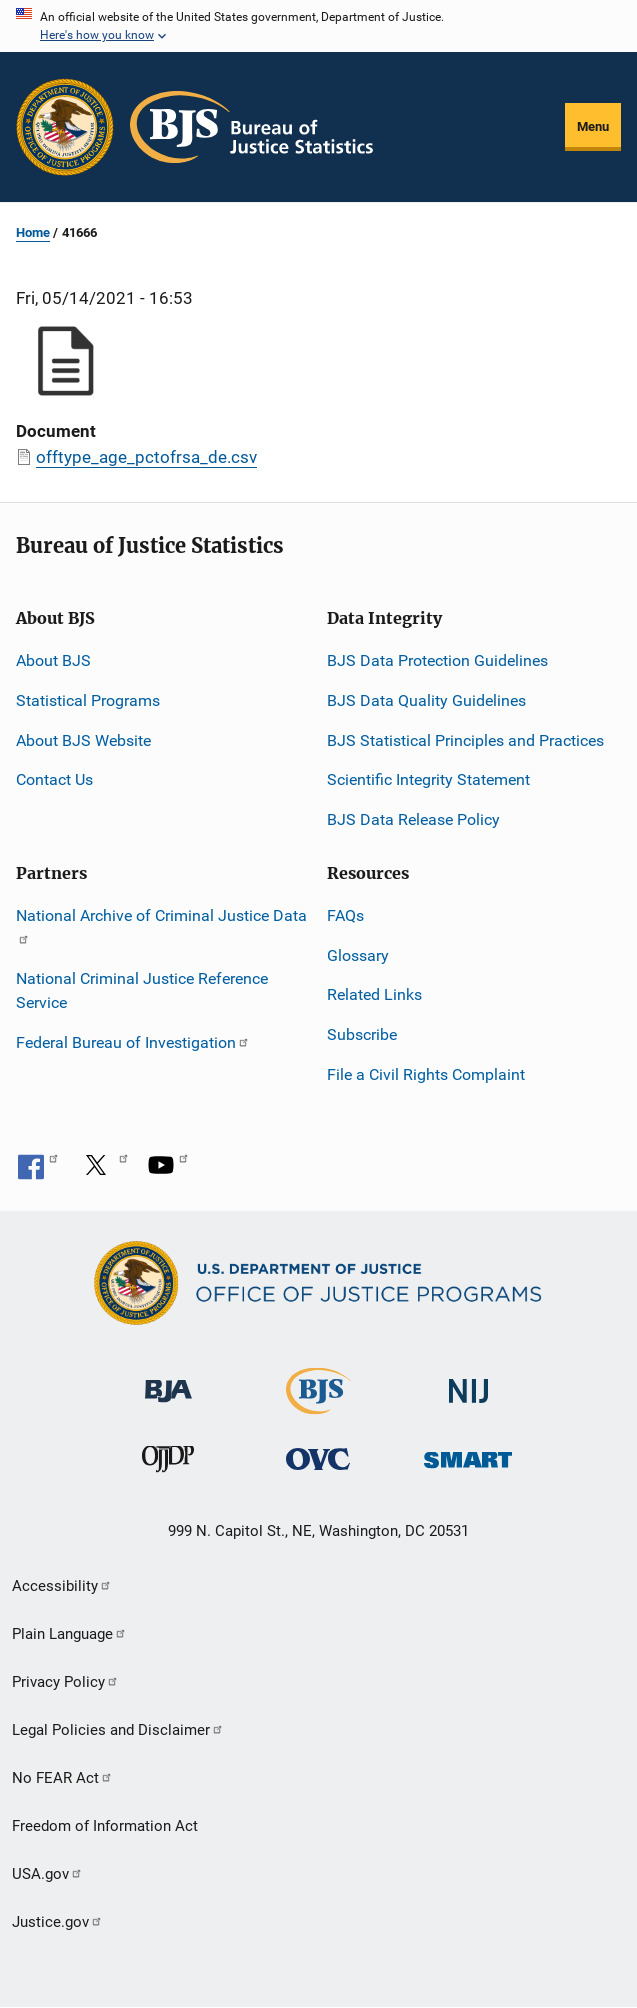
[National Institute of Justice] (469, 1382)
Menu (593, 126)
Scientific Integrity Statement (428, 779)
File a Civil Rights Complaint (426, 1074)
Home (33, 232)
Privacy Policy (65, 1682)
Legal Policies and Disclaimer (118, 1730)
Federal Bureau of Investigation (133, 1042)
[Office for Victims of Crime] (318, 1458)
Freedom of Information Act (105, 1826)
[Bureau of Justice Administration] (168, 1381)
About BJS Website (83, 740)
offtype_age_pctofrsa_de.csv (146, 457)
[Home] (251, 127)
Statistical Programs (88, 700)
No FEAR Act (62, 1778)
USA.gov (47, 1874)
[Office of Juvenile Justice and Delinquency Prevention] (168, 1463)
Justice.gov (57, 1922)
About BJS (53, 660)
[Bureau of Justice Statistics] (318, 1405)
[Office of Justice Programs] (65, 127)
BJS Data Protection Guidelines (437, 660)
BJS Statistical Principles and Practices (465, 740)
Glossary (358, 955)
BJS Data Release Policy (413, 819)
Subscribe (362, 1034)
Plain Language (69, 1634)
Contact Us (54, 779)
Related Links (374, 994)
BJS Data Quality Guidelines (426, 700)
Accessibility (62, 1586)
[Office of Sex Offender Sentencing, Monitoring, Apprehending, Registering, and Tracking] (468, 1454)
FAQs (345, 915)
